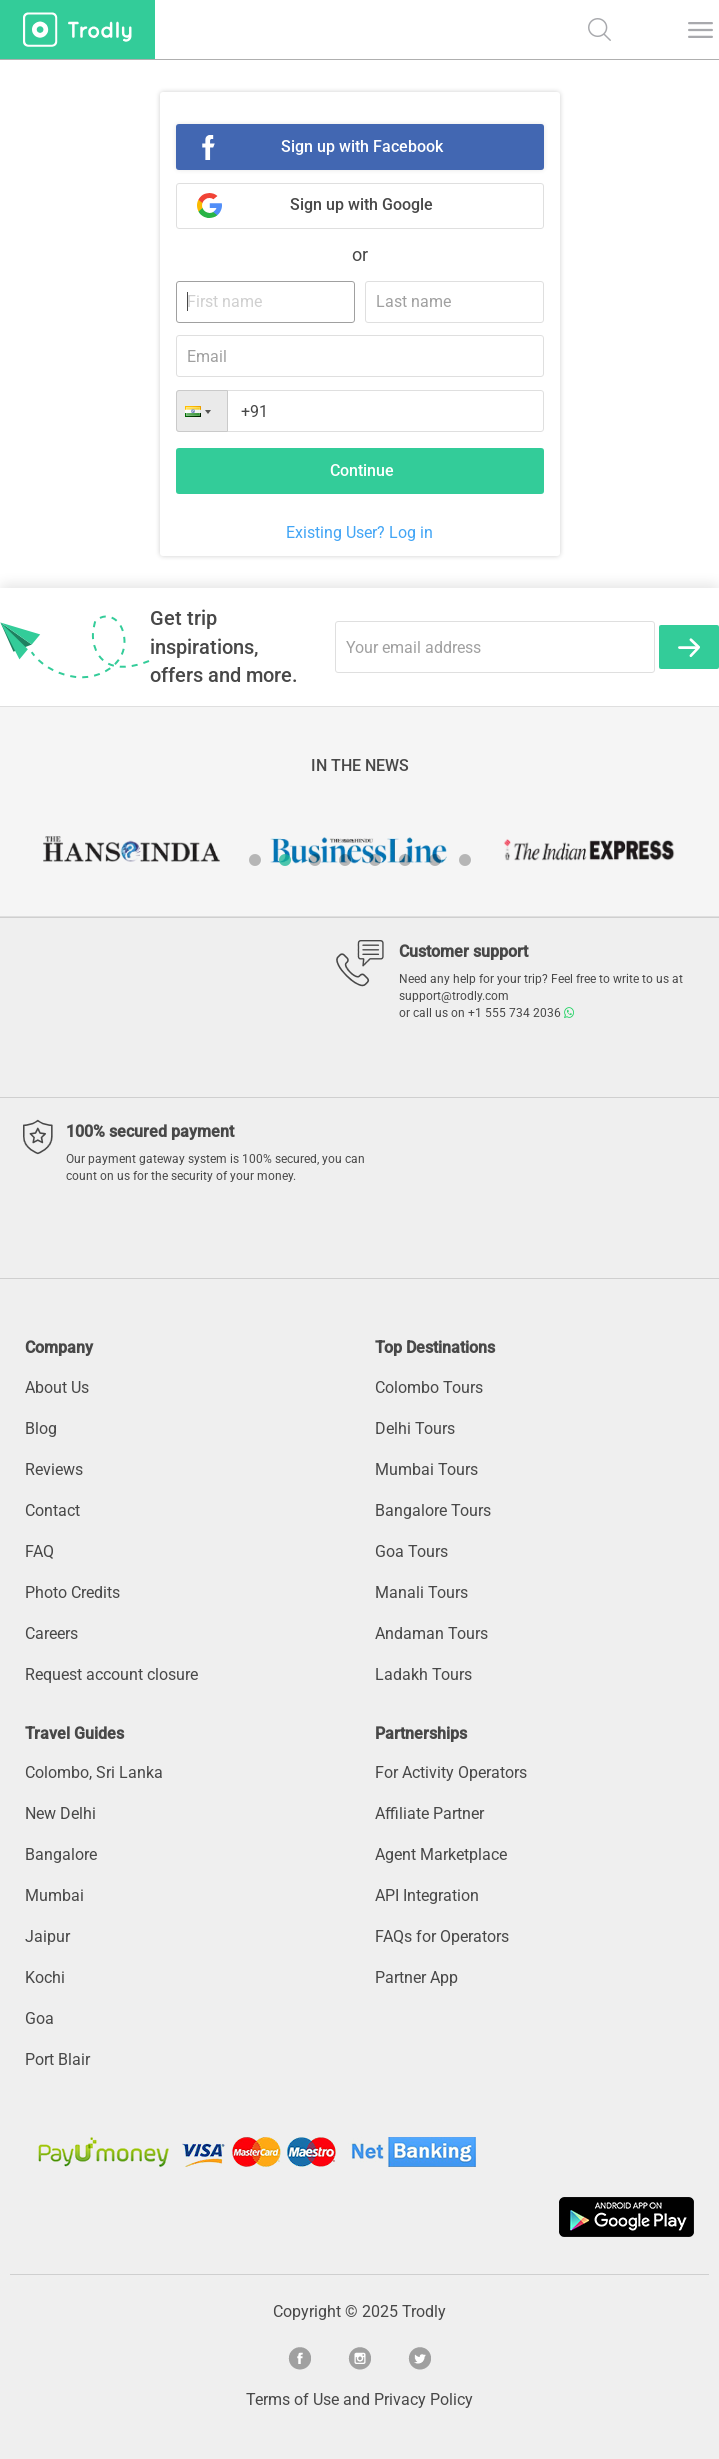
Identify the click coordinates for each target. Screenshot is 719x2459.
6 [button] (405, 860)
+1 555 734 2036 (521, 1013)
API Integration (427, 1895)
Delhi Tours (415, 1428)
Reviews (54, 1469)
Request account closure (111, 1674)
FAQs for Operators (442, 1936)
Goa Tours (411, 1551)
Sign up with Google (361, 204)
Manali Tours (421, 1592)
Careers (51, 1633)
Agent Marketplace (441, 1854)
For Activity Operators (451, 1772)
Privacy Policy (423, 2399)
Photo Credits (72, 1592)
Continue (362, 470)
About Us (57, 1387)
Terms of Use (292, 2399)
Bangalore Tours (433, 1510)
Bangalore (61, 1854)
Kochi (45, 1977)
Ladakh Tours (423, 1674)
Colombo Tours (429, 1387)
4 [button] (345, 860)
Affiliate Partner (429, 1813)
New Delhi (60, 1813)
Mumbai (54, 1895)
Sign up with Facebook (362, 146)
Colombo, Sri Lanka (94, 1772)
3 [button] (315, 860)
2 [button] (285, 860)
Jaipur (47, 1936)
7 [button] (435, 860)
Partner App (416, 1977)
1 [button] (255, 860)
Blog (41, 1428)
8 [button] (465, 860)
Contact (52, 1510)
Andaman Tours (431, 1633)
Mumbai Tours (426, 1469)
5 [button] (375, 860)
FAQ (39, 1551)
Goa (39, 2018)
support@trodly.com (454, 996)
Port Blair (57, 2059)
